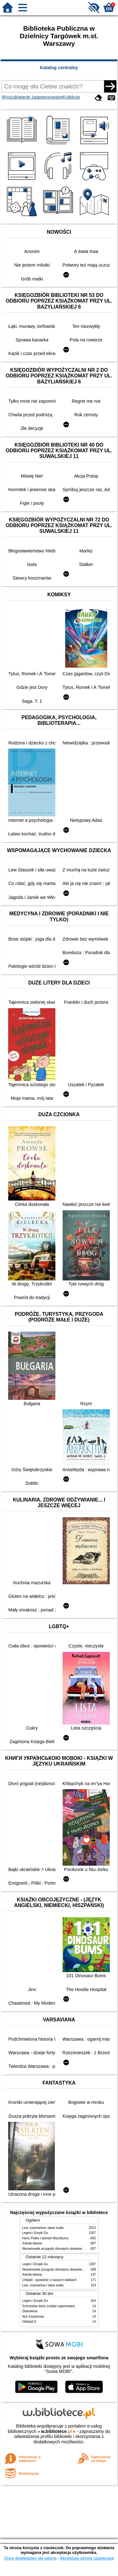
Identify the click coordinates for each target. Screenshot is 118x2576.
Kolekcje (71, 96)
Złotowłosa (29, 2311)
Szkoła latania (32, 2243)
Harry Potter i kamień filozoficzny (45, 2238)
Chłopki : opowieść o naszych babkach (49, 2280)
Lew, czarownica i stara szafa (43, 2228)
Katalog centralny (59, 67)
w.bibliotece (56, 2431)
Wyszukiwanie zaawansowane (32, 96)
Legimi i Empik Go (35, 2233)
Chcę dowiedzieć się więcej (30, 2558)
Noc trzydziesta (33, 2316)
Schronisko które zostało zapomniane (48, 2306)
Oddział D (29, 2321)
